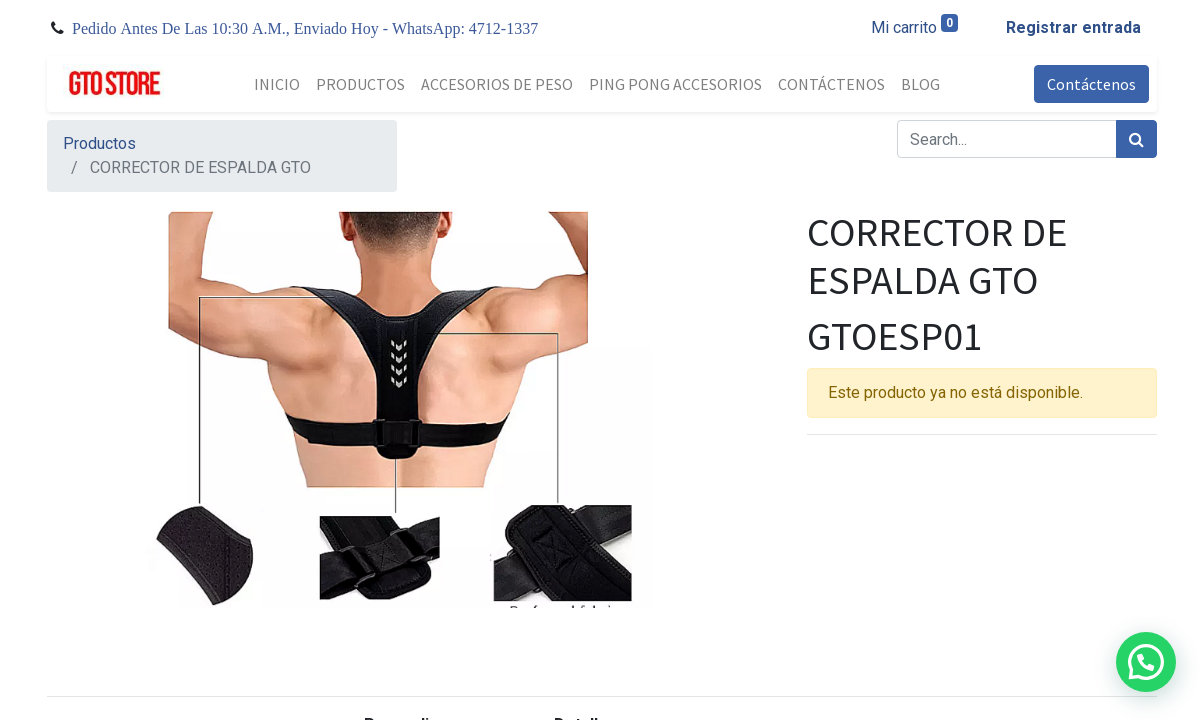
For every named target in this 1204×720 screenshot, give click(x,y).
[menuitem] (277, 84)
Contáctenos (1091, 84)
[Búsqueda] (1136, 139)
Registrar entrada (1073, 27)
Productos (99, 143)
